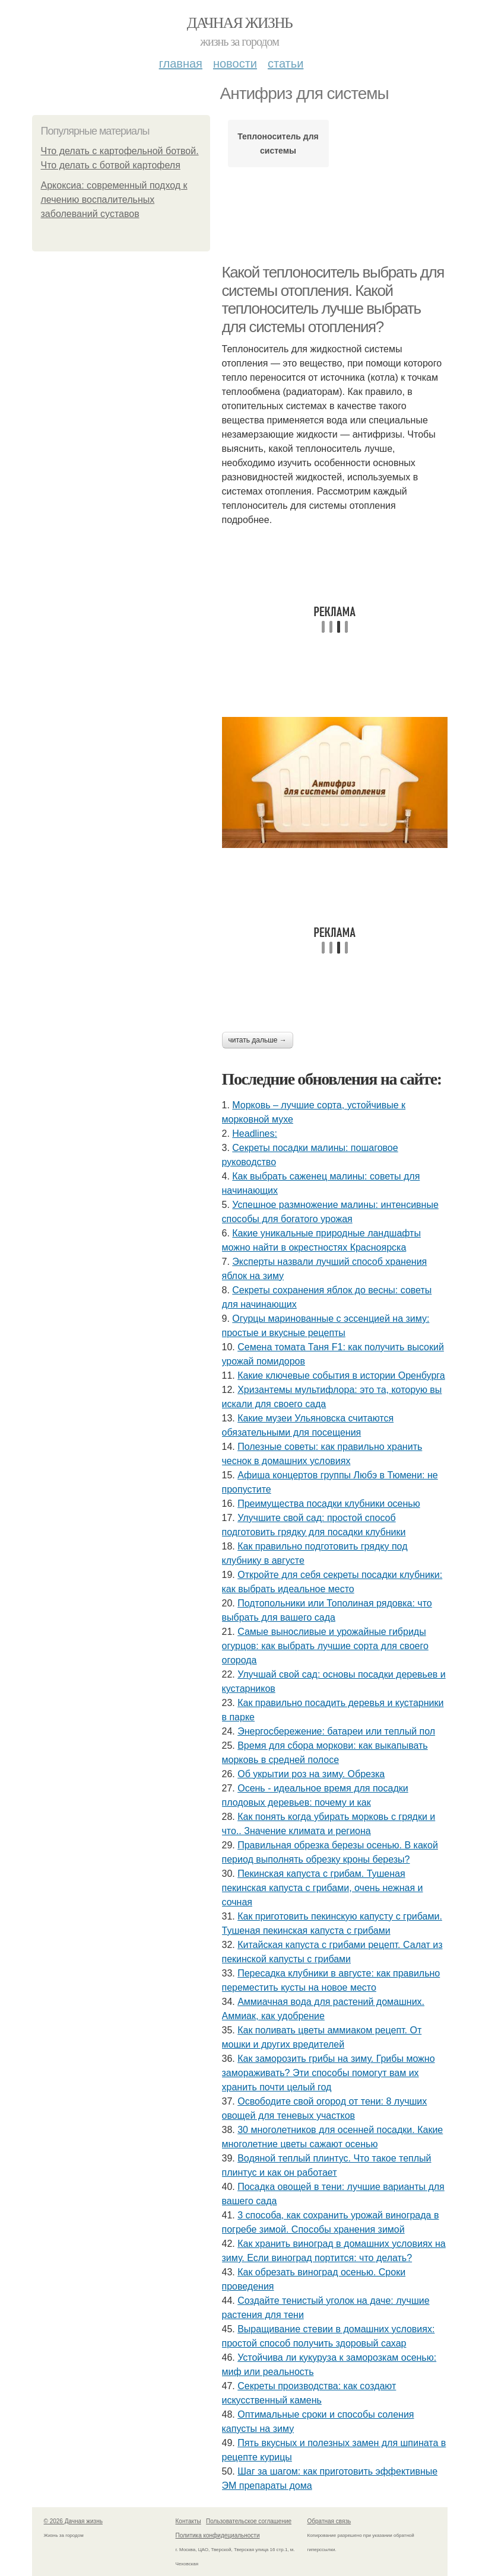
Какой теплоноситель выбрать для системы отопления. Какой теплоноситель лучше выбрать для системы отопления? (333, 299)
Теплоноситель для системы (278, 143)
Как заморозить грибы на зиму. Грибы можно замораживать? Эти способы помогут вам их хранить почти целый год (328, 2073)
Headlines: (254, 1133)
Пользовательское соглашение (248, 2521)
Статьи (285, 63)
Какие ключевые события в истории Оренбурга (341, 1375)
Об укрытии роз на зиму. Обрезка (311, 1774)
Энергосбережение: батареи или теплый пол (336, 1731)
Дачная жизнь (239, 22)
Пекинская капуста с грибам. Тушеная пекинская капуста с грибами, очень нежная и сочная (322, 1888)
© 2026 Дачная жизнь (73, 2521)
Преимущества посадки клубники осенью (328, 1504)
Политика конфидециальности (218, 2535)
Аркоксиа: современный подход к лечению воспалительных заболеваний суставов (114, 199)
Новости (235, 63)
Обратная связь (329, 2521)
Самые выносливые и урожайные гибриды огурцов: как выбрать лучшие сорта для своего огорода (325, 1646)
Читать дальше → (258, 1040)
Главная (180, 63)
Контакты (188, 2521)
